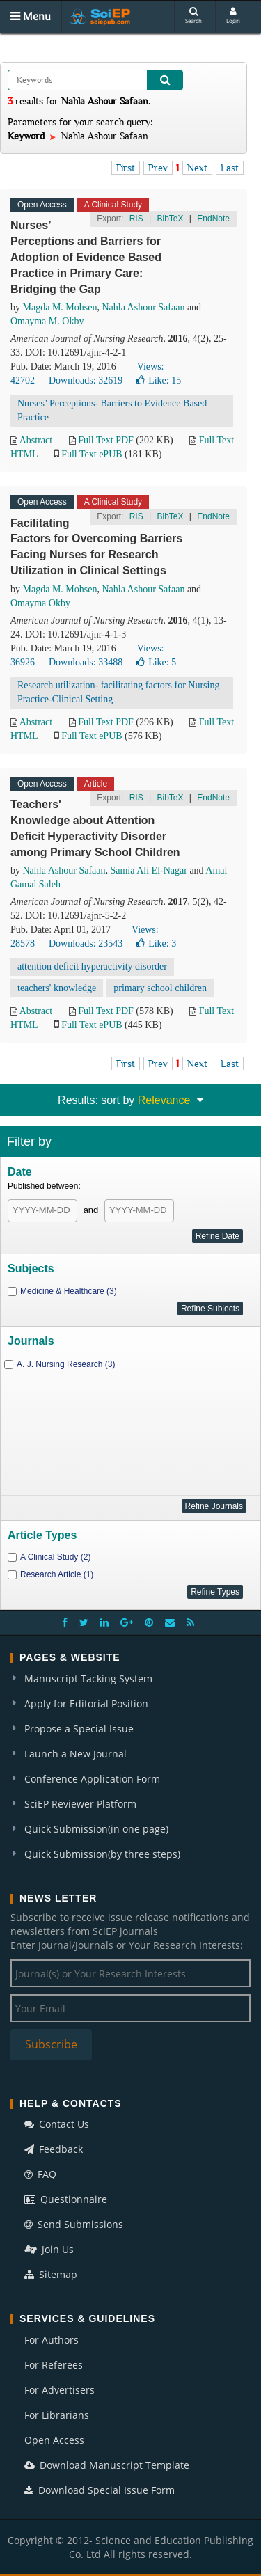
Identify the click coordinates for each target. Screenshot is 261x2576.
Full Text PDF (106, 440)
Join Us (49, 2249)
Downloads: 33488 (85, 662)
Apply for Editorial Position (86, 1703)
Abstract (35, 440)
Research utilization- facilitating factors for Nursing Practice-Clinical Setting (118, 692)
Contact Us (56, 2124)
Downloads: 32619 (85, 380)
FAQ (40, 2174)
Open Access (54, 2440)
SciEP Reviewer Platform (80, 1803)
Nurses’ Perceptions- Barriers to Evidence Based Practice (112, 410)
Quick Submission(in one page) (96, 1828)
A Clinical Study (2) (55, 1557)
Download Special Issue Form (99, 2490)
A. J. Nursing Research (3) (66, 1364)
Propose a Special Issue (79, 1728)
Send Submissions (73, 2224)
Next (197, 167)
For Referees (53, 2364)
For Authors (51, 2339)
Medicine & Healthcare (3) (68, 1291)
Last (230, 167)
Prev (158, 167)
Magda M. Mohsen (60, 307)
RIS (136, 218)
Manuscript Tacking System (88, 1678)
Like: (158, 380)
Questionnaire (65, 2199)
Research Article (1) (56, 1574)
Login (233, 15)
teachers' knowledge (56, 988)
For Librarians (56, 2414)
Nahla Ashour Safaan (143, 307)
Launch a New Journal (75, 1753)
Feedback (53, 2149)
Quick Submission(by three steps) (102, 1853)
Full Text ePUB (91, 454)
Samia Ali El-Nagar (148, 870)
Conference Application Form (92, 1778)
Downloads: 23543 (85, 943)
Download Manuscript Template (106, 2465)
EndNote (213, 218)
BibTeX (170, 218)
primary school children (160, 988)
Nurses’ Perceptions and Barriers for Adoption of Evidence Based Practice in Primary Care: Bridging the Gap (85, 256)
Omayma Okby (40, 603)
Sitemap (50, 2274)
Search (193, 15)
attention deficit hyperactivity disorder (92, 966)
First (125, 167)
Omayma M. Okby (47, 321)
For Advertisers (59, 2389)
